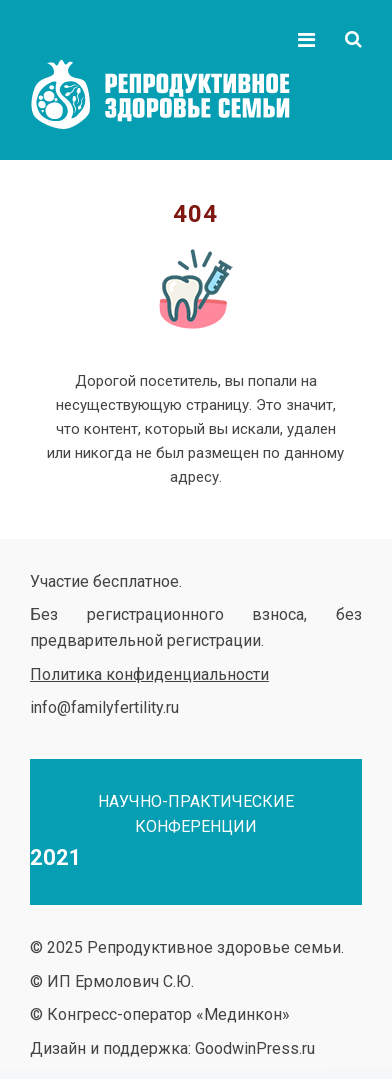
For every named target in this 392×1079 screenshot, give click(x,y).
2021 (56, 857)
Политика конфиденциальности (149, 674)
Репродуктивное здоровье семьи (180, 95)
